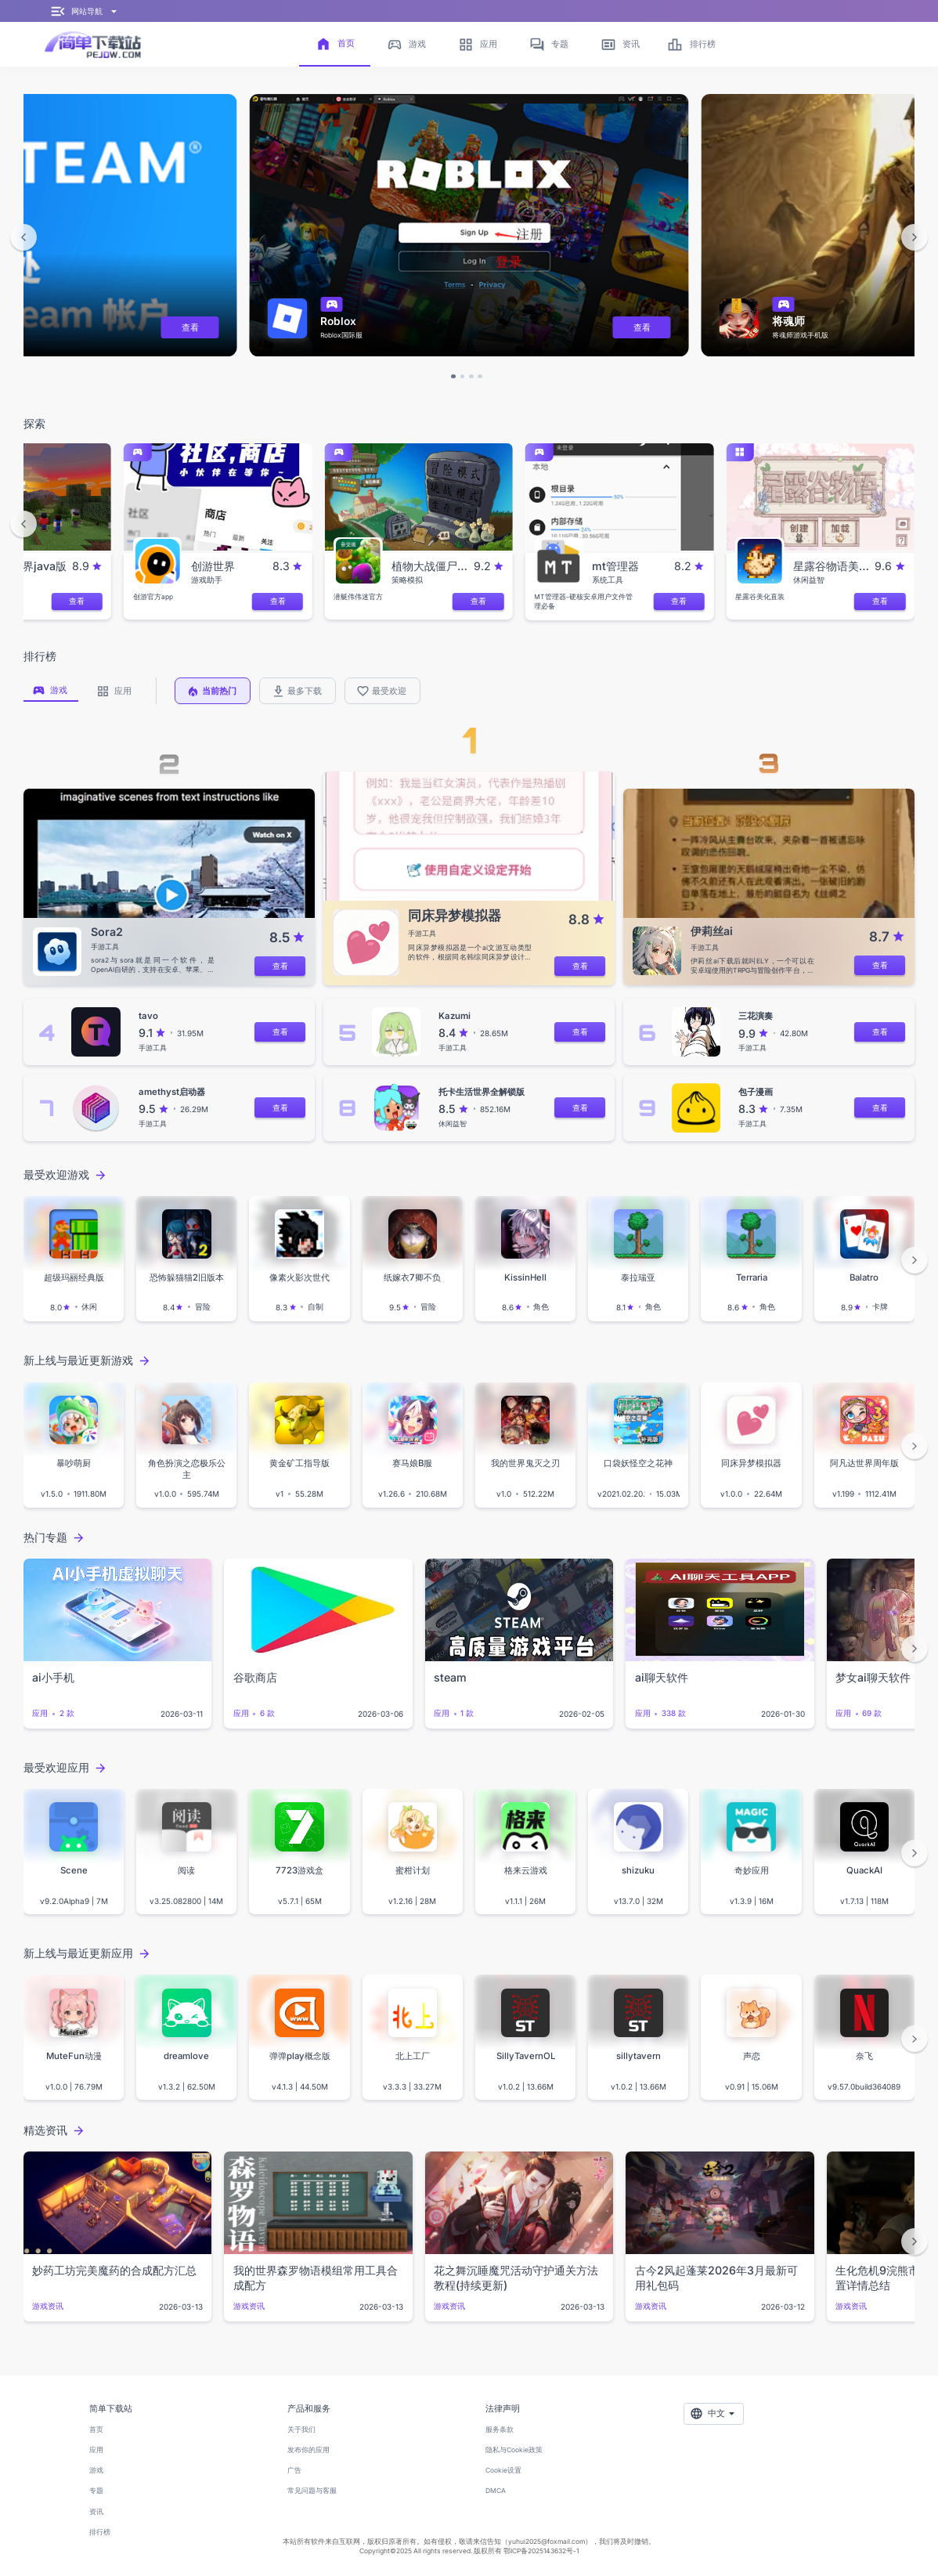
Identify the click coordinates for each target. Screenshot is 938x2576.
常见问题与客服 (312, 2491)
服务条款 (499, 2429)
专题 (96, 2491)
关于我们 (301, 2429)
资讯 (96, 2512)
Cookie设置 (503, 2470)
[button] (23, 237)
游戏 (96, 2470)
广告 (294, 2470)
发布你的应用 (308, 2450)
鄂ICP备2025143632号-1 (541, 2551)
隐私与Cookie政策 (514, 2450)
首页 (96, 2429)
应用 (96, 2450)
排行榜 (99, 2532)
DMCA (495, 2491)
